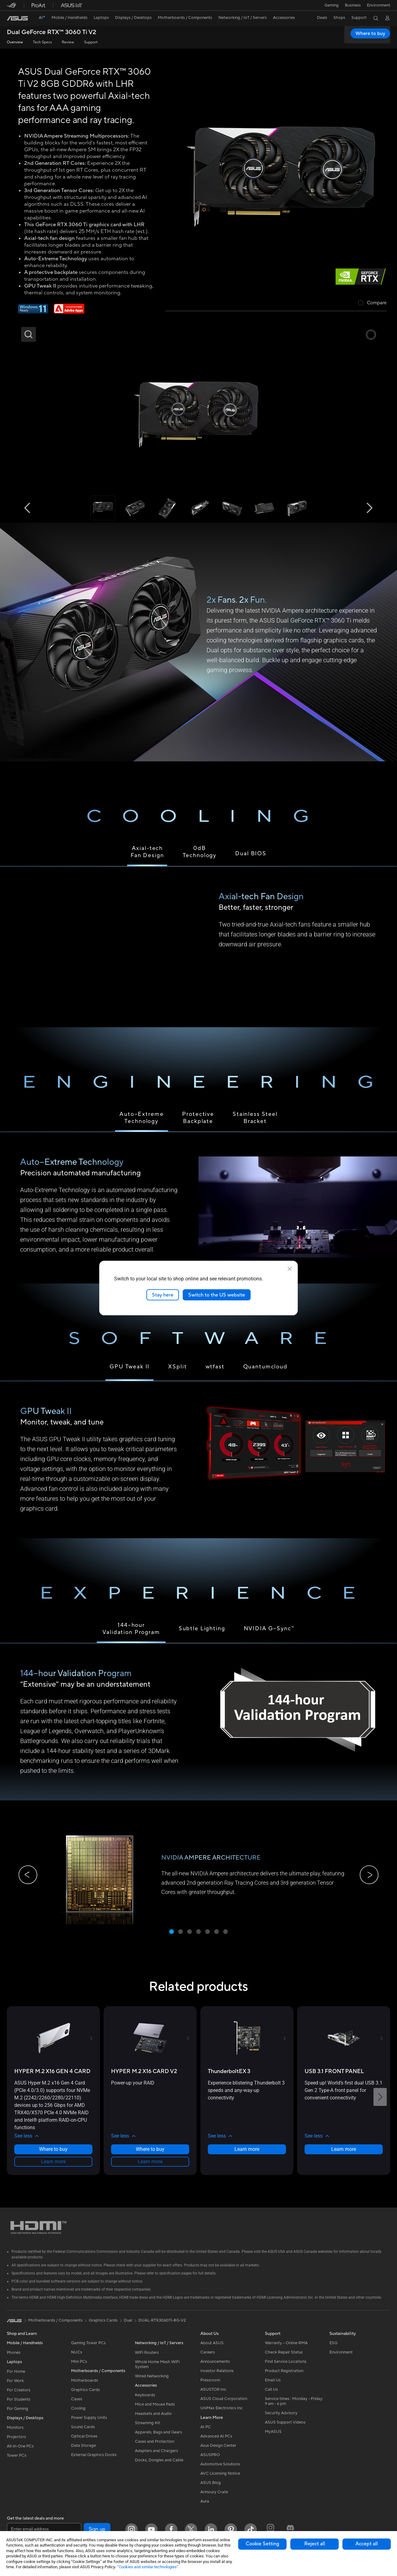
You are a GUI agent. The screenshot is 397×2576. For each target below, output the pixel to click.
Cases (76, 2405)
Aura (204, 2507)
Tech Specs (42, 42)
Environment (378, 5)
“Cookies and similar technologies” (147, 2567)
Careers (207, 2358)
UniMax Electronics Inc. (221, 2414)
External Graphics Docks (94, 2461)
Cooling (78, 2414)
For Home (16, 2378)
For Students (18, 2405)
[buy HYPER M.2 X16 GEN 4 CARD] (52, 2078)
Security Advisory (281, 2419)
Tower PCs (16, 2461)
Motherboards (84, 2386)
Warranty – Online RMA (286, 2349)
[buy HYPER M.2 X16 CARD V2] (144, 2078)
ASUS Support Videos (285, 2428)
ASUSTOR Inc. (213, 2395)
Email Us (273, 2386)
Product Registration (284, 2377)
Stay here (162, 1295)
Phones (13, 2359)
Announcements (215, 2368)
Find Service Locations (285, 2368)
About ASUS (212, 2349)
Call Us (271, 2395)
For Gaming (17, 2415)
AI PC (205, 2433)
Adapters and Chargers (156, 2457)
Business (352, 5)
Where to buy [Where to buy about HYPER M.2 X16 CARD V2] (150, 2156)
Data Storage (83, 2452)
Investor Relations (217, 2377)
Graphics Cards (85, 2396)
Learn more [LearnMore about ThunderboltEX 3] (246, 2156)
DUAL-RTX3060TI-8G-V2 (162, 2326)
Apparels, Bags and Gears (158, 2438)
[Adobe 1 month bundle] (69, 312)
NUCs (76, 2358)
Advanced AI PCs (216, 2442)
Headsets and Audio (153, 2420)
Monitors (15, 2434)
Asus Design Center (218, 2452)
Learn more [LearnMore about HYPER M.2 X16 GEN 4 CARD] (53, 2168)
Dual (128, 2326)
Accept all (366, 2544)
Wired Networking (152, 2382)
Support (90, 42)
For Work (15, 2387)
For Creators (18, 2396)
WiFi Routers (147, 2359)
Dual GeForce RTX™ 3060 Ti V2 (51, 32)
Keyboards (145, 2401)
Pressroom (210, 2386)
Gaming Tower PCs (88, 2349)
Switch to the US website (216, 1295)
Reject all (314, 2544)
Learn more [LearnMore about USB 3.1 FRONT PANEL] (343, 2156)
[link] (17, 18)
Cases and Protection (154, 2448)
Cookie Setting (262, 2544)
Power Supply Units (89, 2424)
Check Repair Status (284, 2358)
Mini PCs (79, 2368)
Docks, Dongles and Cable (159, 2466)
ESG (333, 2349)
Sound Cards (83, 2433)
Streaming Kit (147, 2429)
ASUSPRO (210, 2461)
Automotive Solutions (220, 2470)
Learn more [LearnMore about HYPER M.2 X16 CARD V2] (150, 2168)
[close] (289, 1268)
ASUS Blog (210, 2489)
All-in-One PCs (20, 2452)
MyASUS (273, 2438)
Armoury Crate (214, 2498)
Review (68, 42)
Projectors (16, 2443)
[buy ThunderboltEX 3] (229, 2078)
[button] (330, 5)
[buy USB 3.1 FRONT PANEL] (334, 2078)
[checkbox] (372, 303)
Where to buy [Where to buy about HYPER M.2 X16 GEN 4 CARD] (53, 2156)
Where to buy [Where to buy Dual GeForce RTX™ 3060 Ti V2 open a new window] (369, 33)
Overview (15, 42)
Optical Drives (84, 2442)
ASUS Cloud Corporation (223, 2405)
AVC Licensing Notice (220, 2479)
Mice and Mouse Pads (155, 2410)
